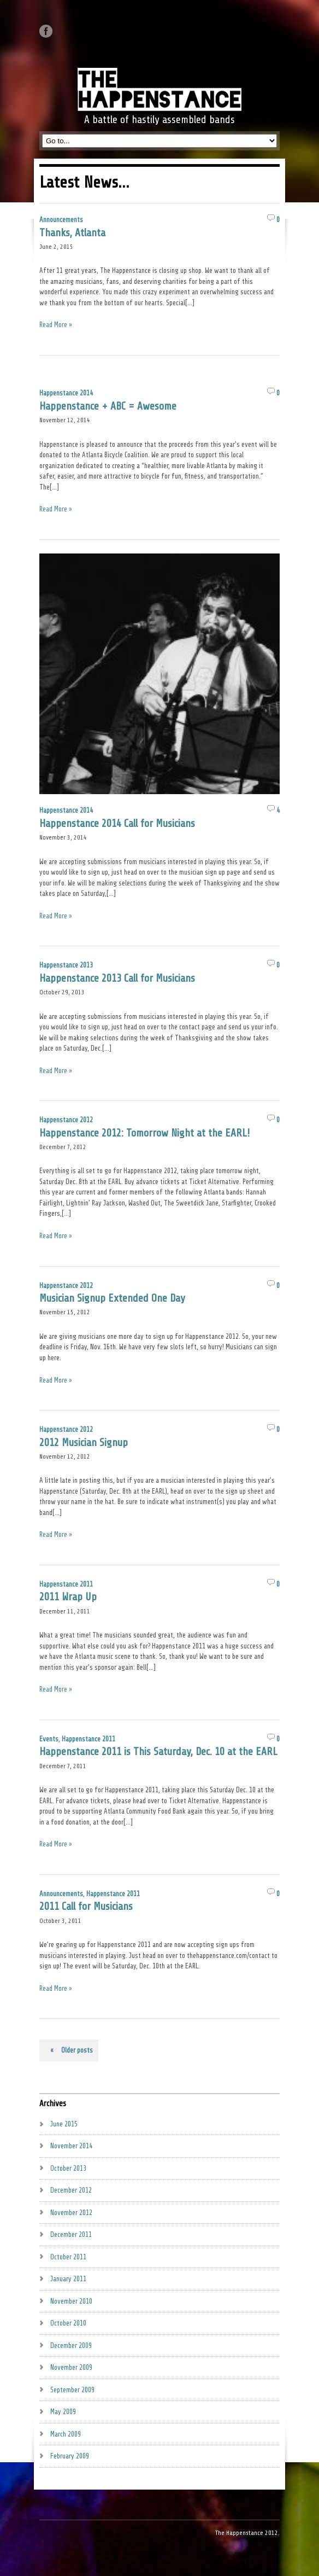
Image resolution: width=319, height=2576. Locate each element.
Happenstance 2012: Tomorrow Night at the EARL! (144, 1133)
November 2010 (71, 2301)
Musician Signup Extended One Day (112, 1298)
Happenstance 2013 (66, 965)
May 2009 (63, 2412)
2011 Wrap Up (68, 1597)
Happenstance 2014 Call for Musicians (117, 824)
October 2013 (68, 2168)
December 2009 (71, 2345)
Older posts (69, 2050)
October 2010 (68, 2323)
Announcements (61, 219)
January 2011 (68, 2279)
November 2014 (71, 2146)
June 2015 (64, 2124)
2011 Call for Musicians (86, 1907)
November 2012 (71, 2212)
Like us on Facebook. (45, 31)
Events (48, 1739)
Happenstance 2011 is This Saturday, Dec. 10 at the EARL (158, 1752)
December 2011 (71, 2234)
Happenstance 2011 (66, 1584)
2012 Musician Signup (83, 1443)
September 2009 (72, 2390)
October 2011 (68, 2257)
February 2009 (69, 2456)
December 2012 (71, 2190)
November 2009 (71, 2367)
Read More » (55, 324)
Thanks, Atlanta (72, 233)
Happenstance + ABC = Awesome (107, 406)
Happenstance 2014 (66, 393)
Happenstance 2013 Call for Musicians (117, 978)
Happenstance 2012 (66, 1120)
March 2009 (65, 2434)
